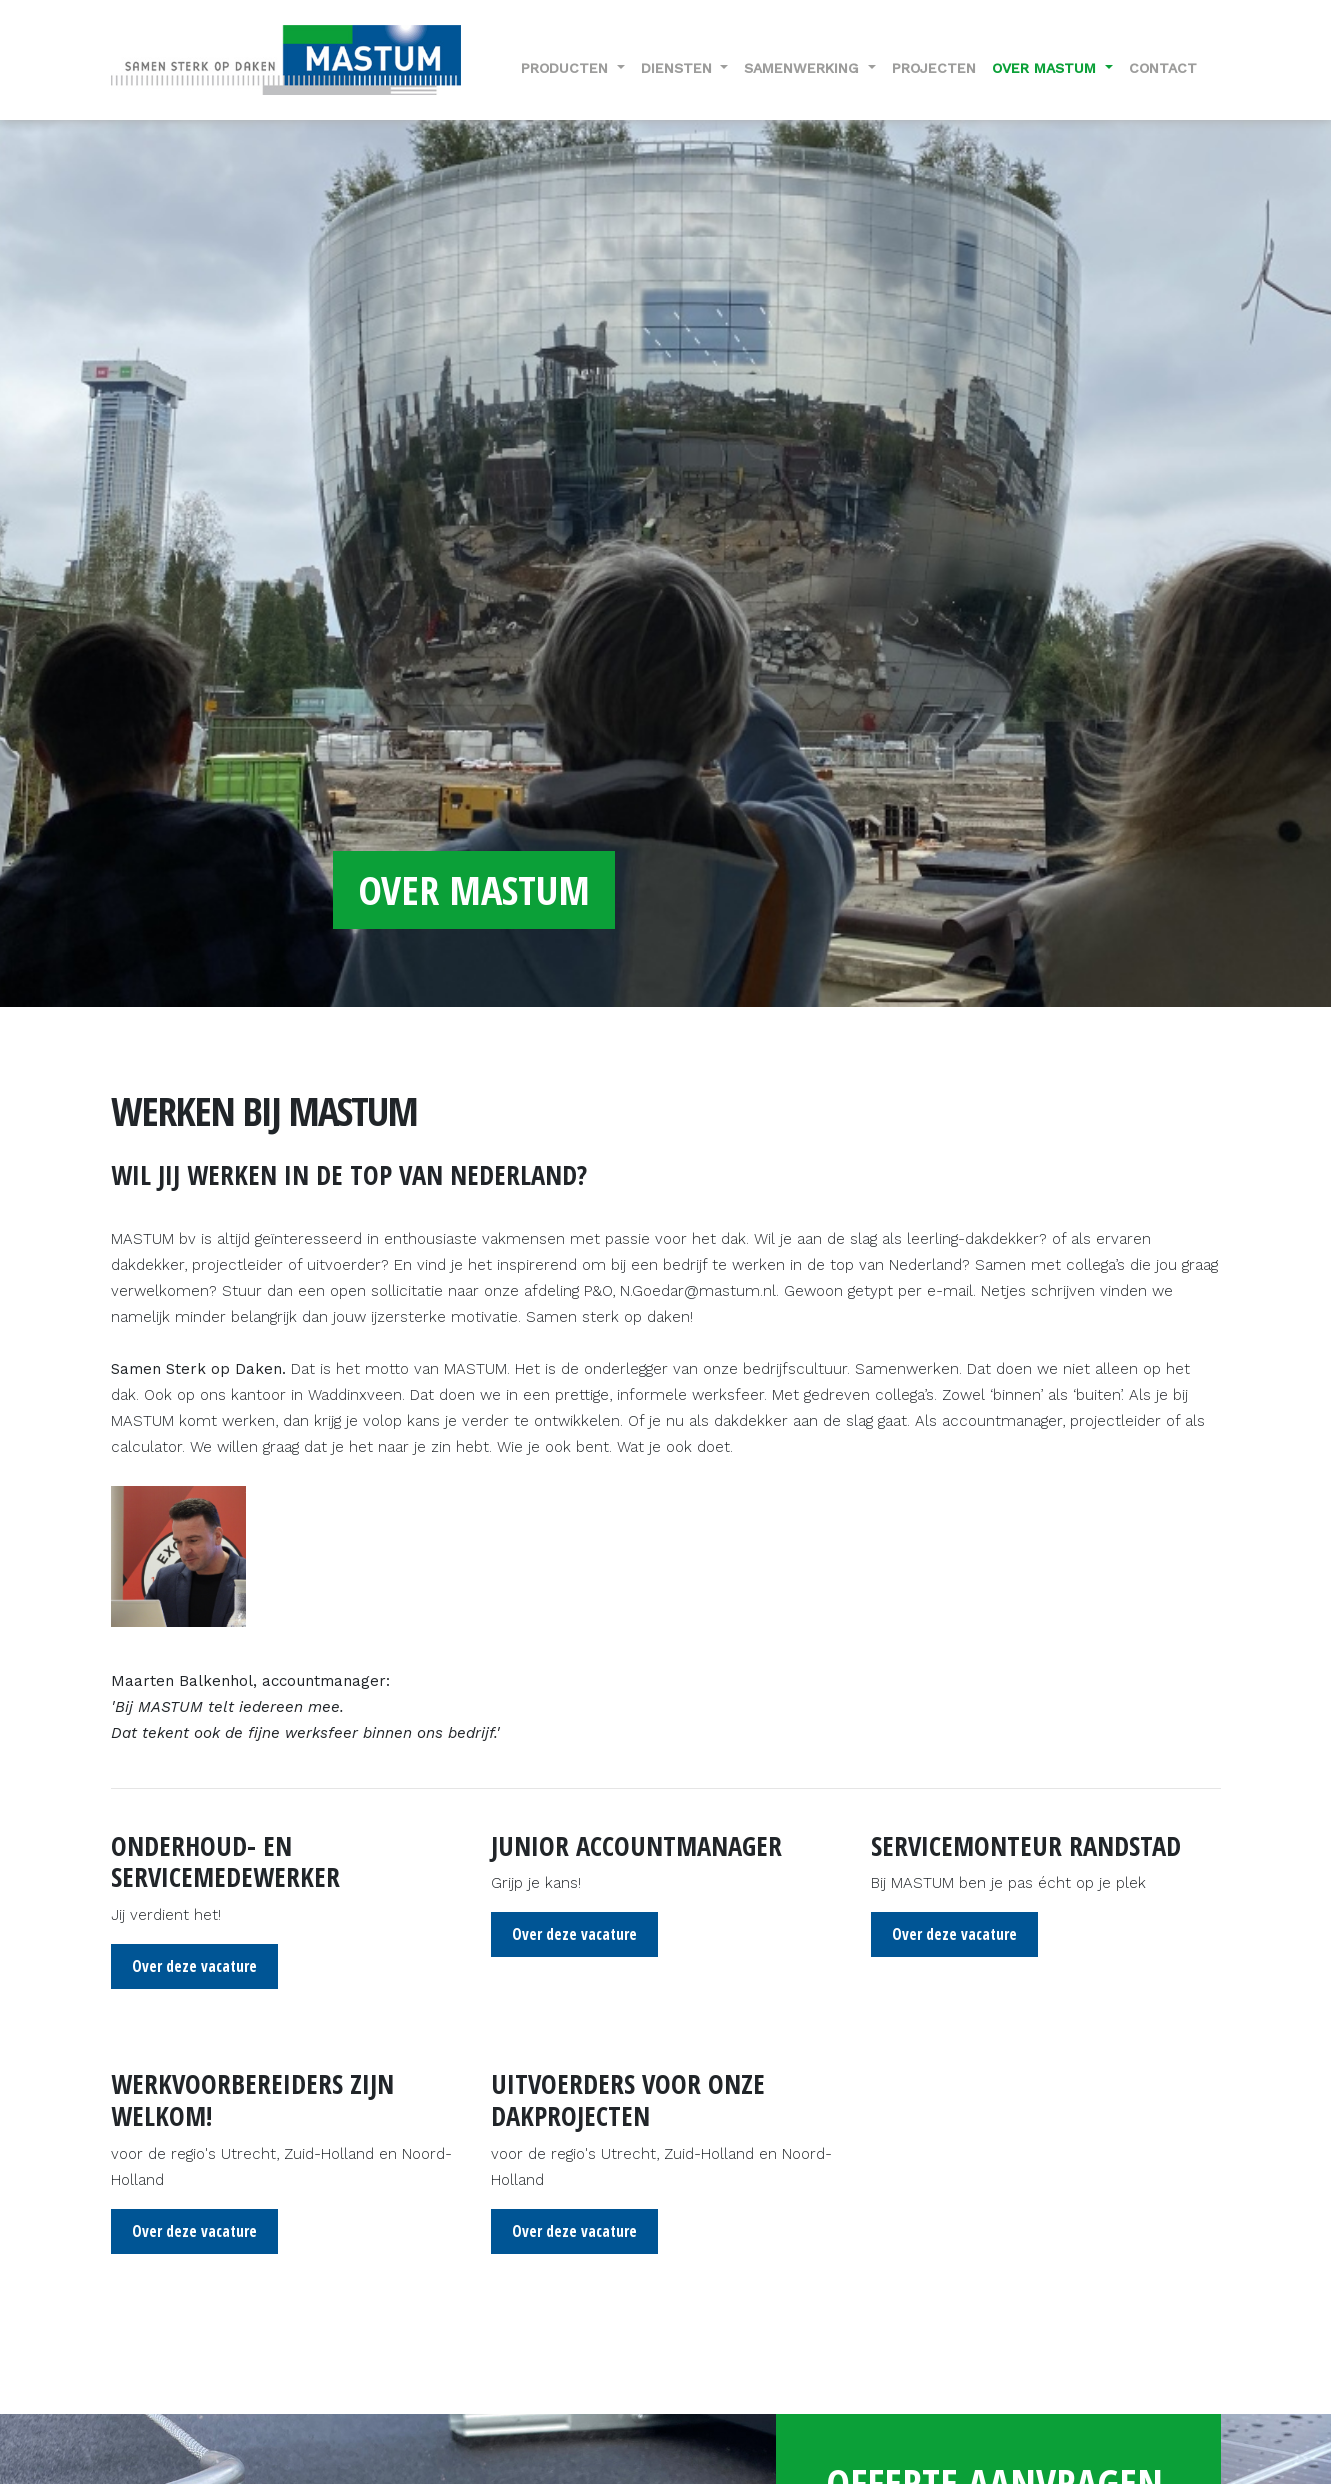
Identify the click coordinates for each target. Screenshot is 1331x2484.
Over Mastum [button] (1046, 68)
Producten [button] (567, 68)
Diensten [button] (679, 68)
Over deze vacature (194, 1966)
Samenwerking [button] (804, 68)
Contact (1163, 68)
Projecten (934, 68)
